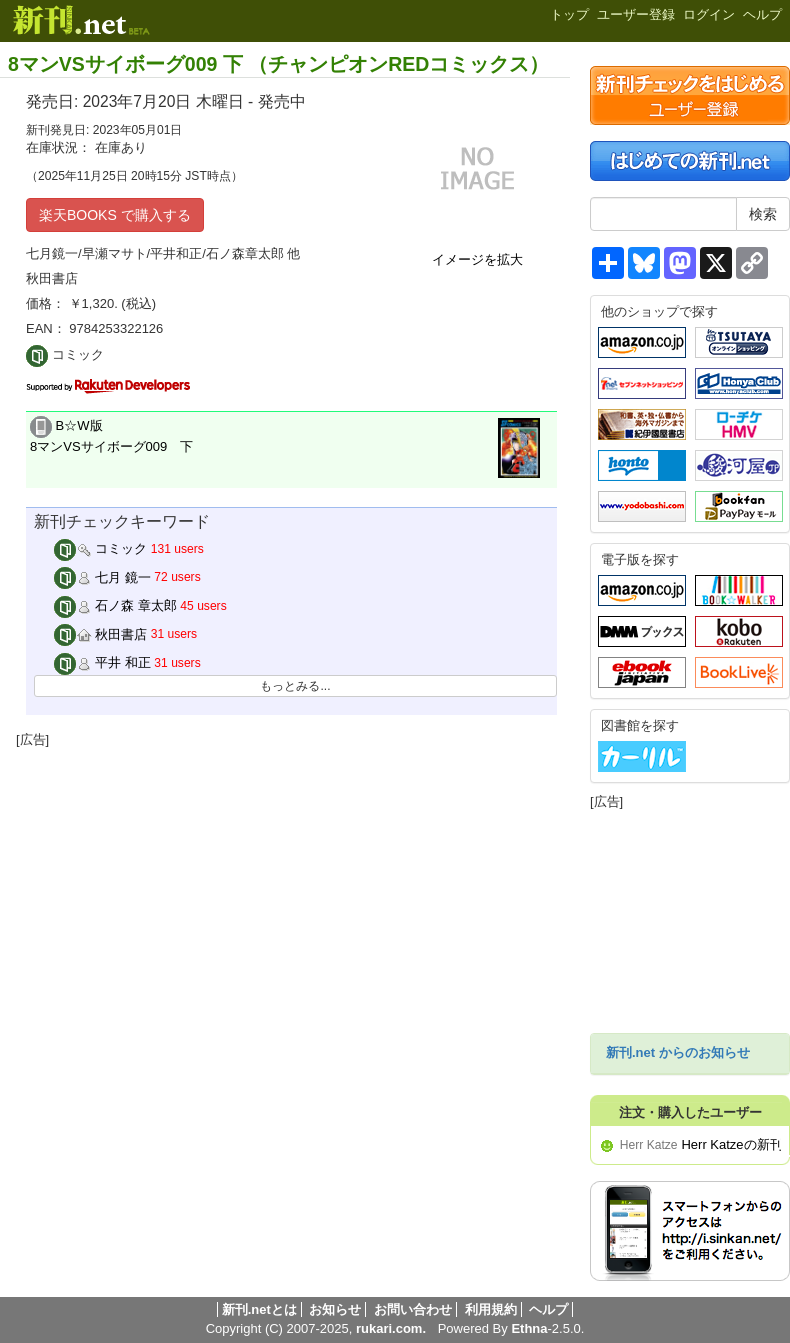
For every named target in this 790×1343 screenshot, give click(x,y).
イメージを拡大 (477, 259)
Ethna (529, 1328)
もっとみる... (295, 686)
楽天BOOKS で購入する (115, 215)
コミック (101, 548)
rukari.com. (391, 1328)
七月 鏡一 (102, 577)
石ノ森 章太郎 (115, 605)
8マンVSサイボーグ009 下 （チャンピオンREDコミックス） (278, 64)
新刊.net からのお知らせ (678, 1052)
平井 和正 (102, 662)
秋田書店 (101, 634)
